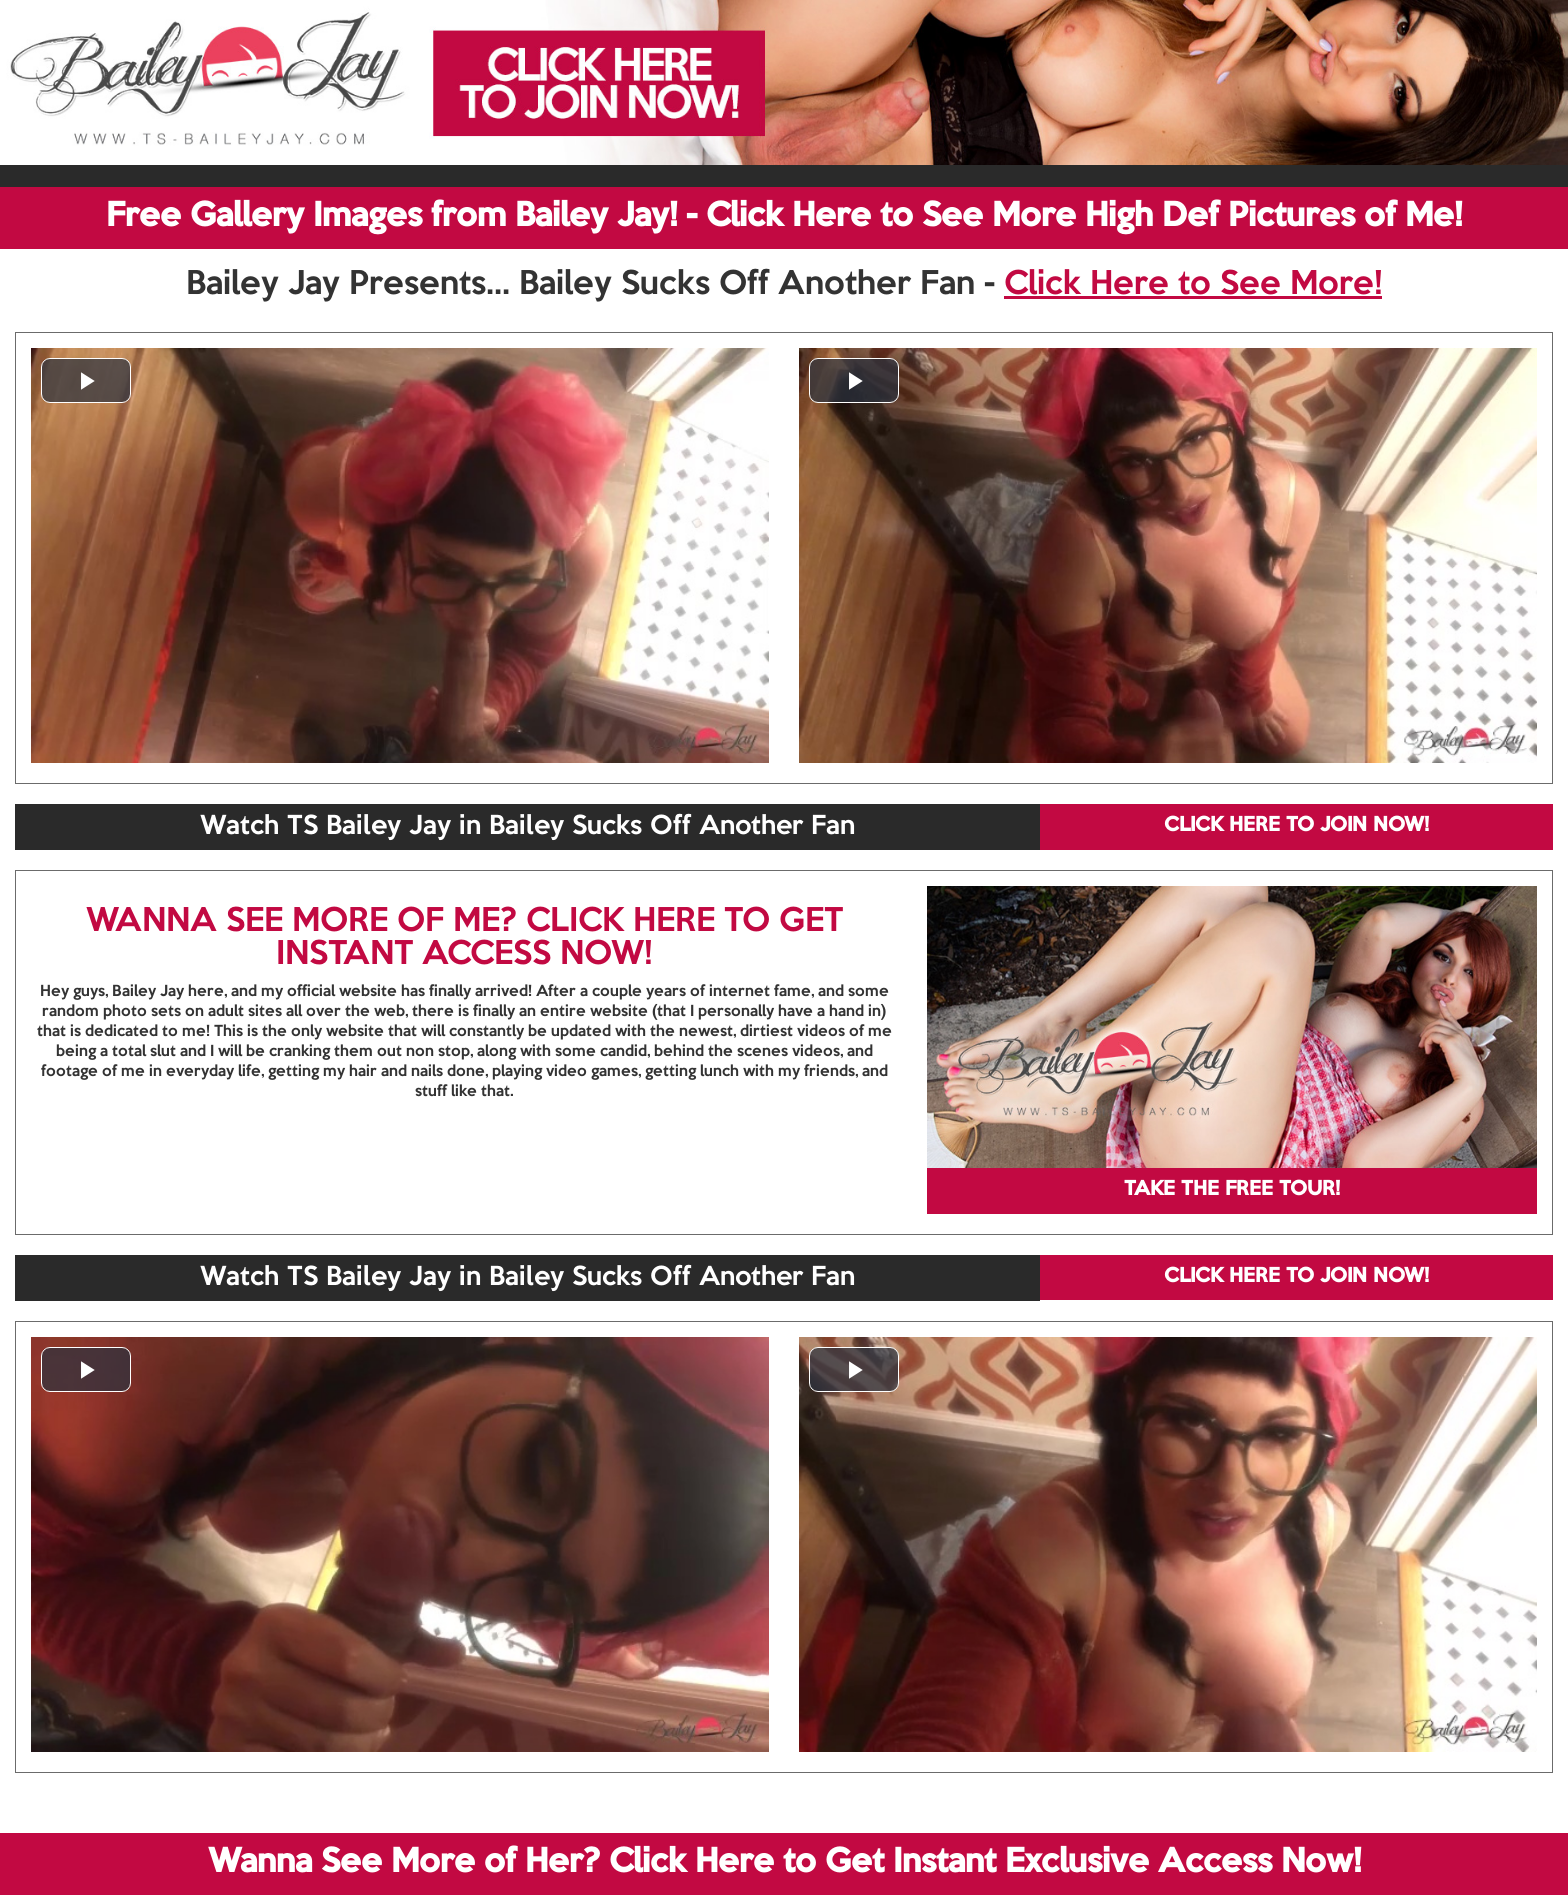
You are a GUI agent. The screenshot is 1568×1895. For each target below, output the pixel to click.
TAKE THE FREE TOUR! (1232, 1190)
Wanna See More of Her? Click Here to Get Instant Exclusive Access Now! (784, 1863)
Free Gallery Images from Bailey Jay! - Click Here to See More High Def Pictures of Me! (784, 217)
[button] (86, 380)
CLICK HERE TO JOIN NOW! (1296, 826)
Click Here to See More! (1193, 285)
